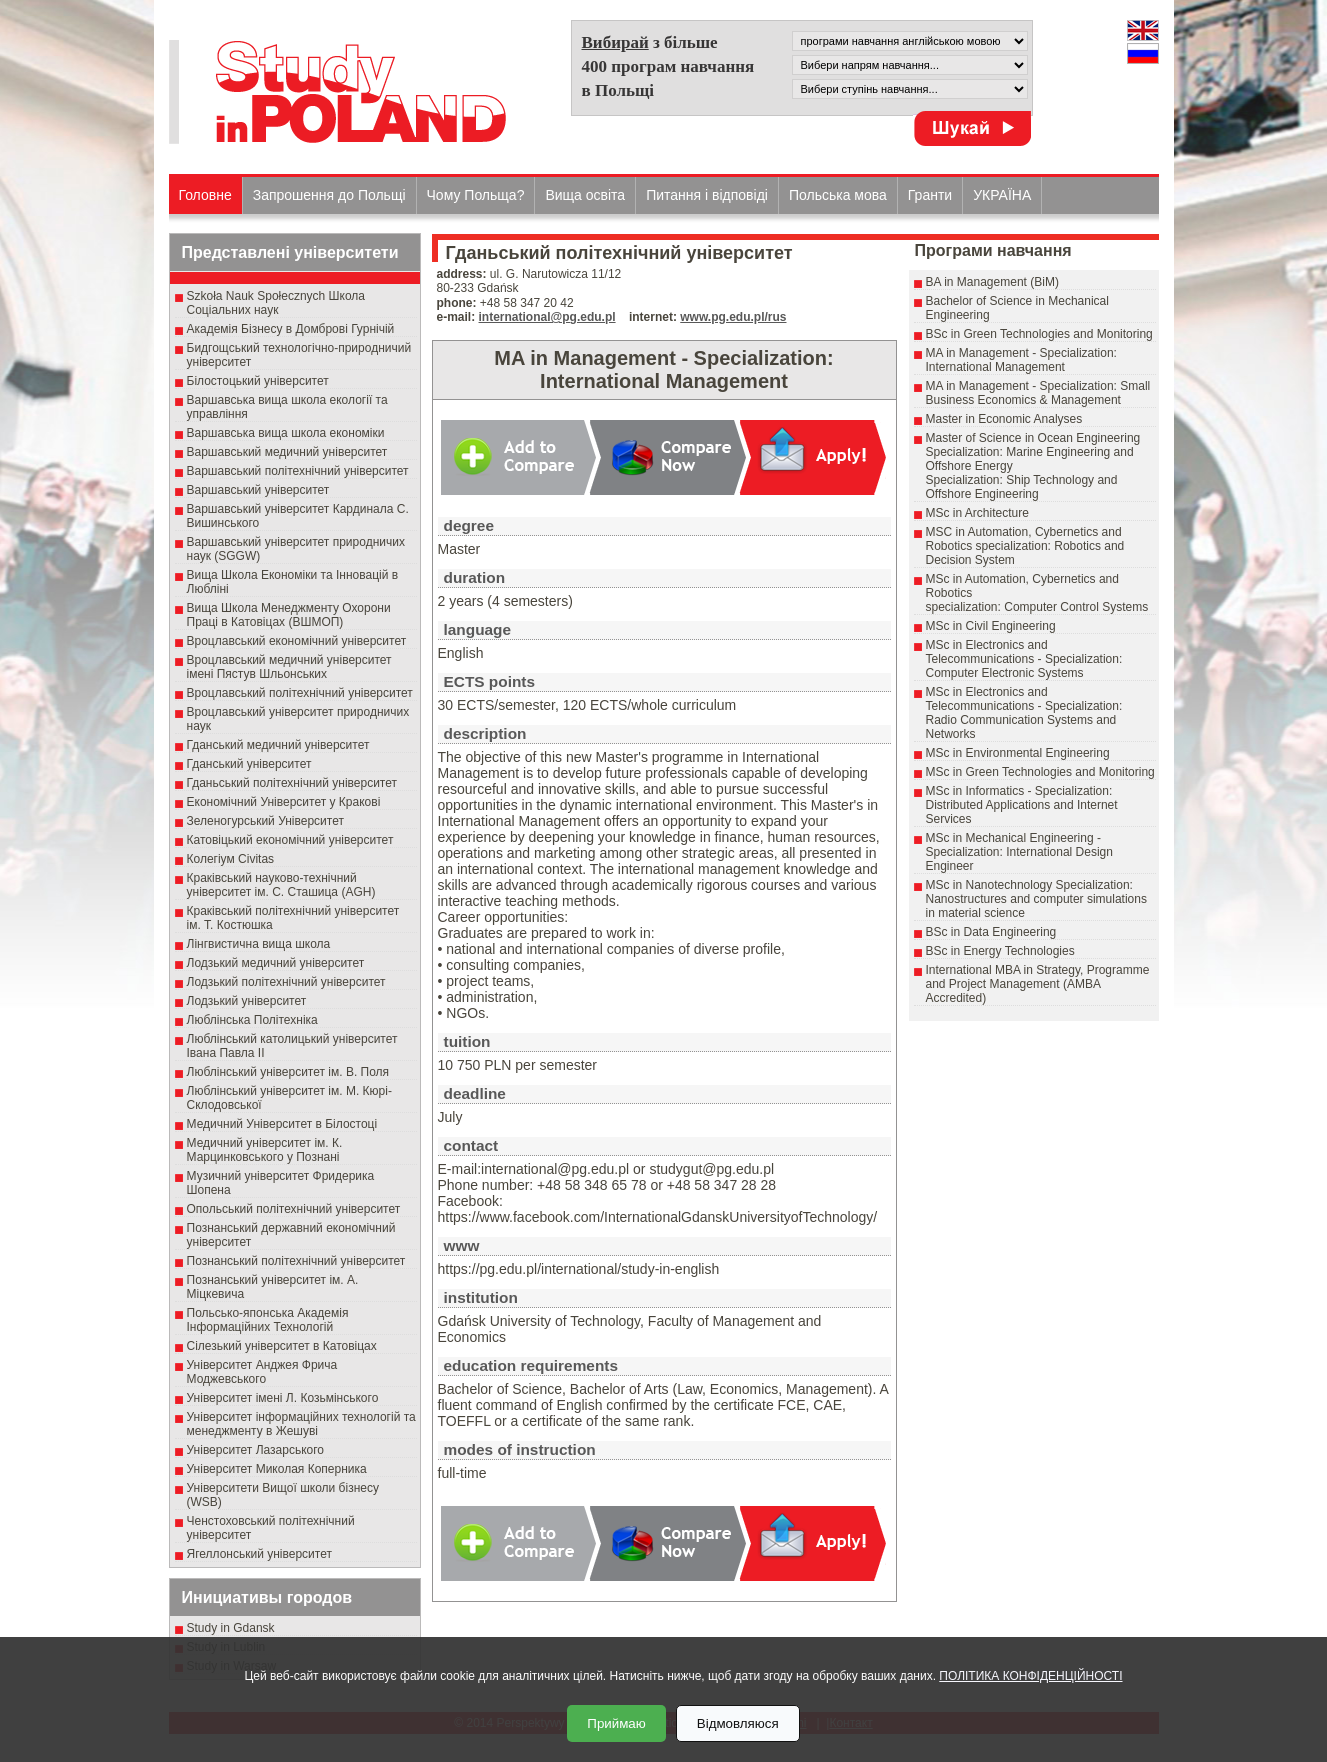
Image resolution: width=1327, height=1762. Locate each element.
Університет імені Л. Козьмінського (283, 1398)
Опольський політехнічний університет (294, 1209)
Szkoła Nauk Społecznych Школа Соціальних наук (276, 303)
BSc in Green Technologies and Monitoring (1039, 334)
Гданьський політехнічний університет (292, 783)
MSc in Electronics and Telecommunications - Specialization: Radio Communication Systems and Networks (1024, 713)
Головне (205, 195)
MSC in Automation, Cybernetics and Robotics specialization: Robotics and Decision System (1025, 546)
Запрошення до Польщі (329, 195)
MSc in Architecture (977, 513)
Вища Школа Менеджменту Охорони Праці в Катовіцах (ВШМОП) (289, 615)
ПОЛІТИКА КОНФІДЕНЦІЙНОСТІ (1030, 1676)
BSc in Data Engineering (991, 932)
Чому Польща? (476, 195)
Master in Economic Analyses (1004, 419)
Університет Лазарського (256, 1450)
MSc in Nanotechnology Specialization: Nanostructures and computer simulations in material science (1036, 899)
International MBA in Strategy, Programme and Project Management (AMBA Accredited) (1038, 984)
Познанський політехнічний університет (296, 1261)
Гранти (930, 195)
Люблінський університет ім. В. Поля (288, 1072)
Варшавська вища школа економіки (286, 433)
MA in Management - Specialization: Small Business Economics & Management (1038, 393)
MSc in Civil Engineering (991, 626)
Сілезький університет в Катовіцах (282, 1346)
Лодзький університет (247, 1001)
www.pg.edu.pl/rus (733, 317)
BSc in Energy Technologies (1000, 951)
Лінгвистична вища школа (259, 944)
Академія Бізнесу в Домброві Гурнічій (291, 329)
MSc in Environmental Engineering (1018, 753)
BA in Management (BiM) (992, 282)
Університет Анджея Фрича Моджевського (262, 1372)
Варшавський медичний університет (287, 452)
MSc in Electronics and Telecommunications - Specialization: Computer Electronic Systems (1024, 659)
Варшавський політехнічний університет (298, 471)
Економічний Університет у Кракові (284, 802)
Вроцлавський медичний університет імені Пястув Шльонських (289, 667)
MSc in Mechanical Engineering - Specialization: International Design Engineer (1019, 852)
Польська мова (838, 195)
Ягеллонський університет (259, 1554)
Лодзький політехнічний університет (286, 982)
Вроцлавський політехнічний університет (300, 693)
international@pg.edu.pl (547, 317)
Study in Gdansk (231, 1628)
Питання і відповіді (707, 195)
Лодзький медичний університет (276, 963)
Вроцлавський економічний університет (297, 641)
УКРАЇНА (1002, 195)
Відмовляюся (738, 1723)
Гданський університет (249, 764)
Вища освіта (585, 195)
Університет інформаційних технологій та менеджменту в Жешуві (301, 1424)
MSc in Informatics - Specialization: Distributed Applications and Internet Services (1022, 805)
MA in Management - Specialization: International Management (1021, 360)
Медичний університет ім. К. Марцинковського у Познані (265, 1150)
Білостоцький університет (258, 381)
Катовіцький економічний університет (290, 840)
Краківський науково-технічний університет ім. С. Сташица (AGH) (281, 885)
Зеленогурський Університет (265, 821)
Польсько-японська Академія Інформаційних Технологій (268, 1320)
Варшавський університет (258, 490)
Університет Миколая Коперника (277, 1469)
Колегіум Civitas (231, 859)
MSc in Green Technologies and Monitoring (1040, 772)
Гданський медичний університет (278, 745)
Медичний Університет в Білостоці (282, 1124)
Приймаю (616, 1723)
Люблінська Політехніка (252, 1020)
